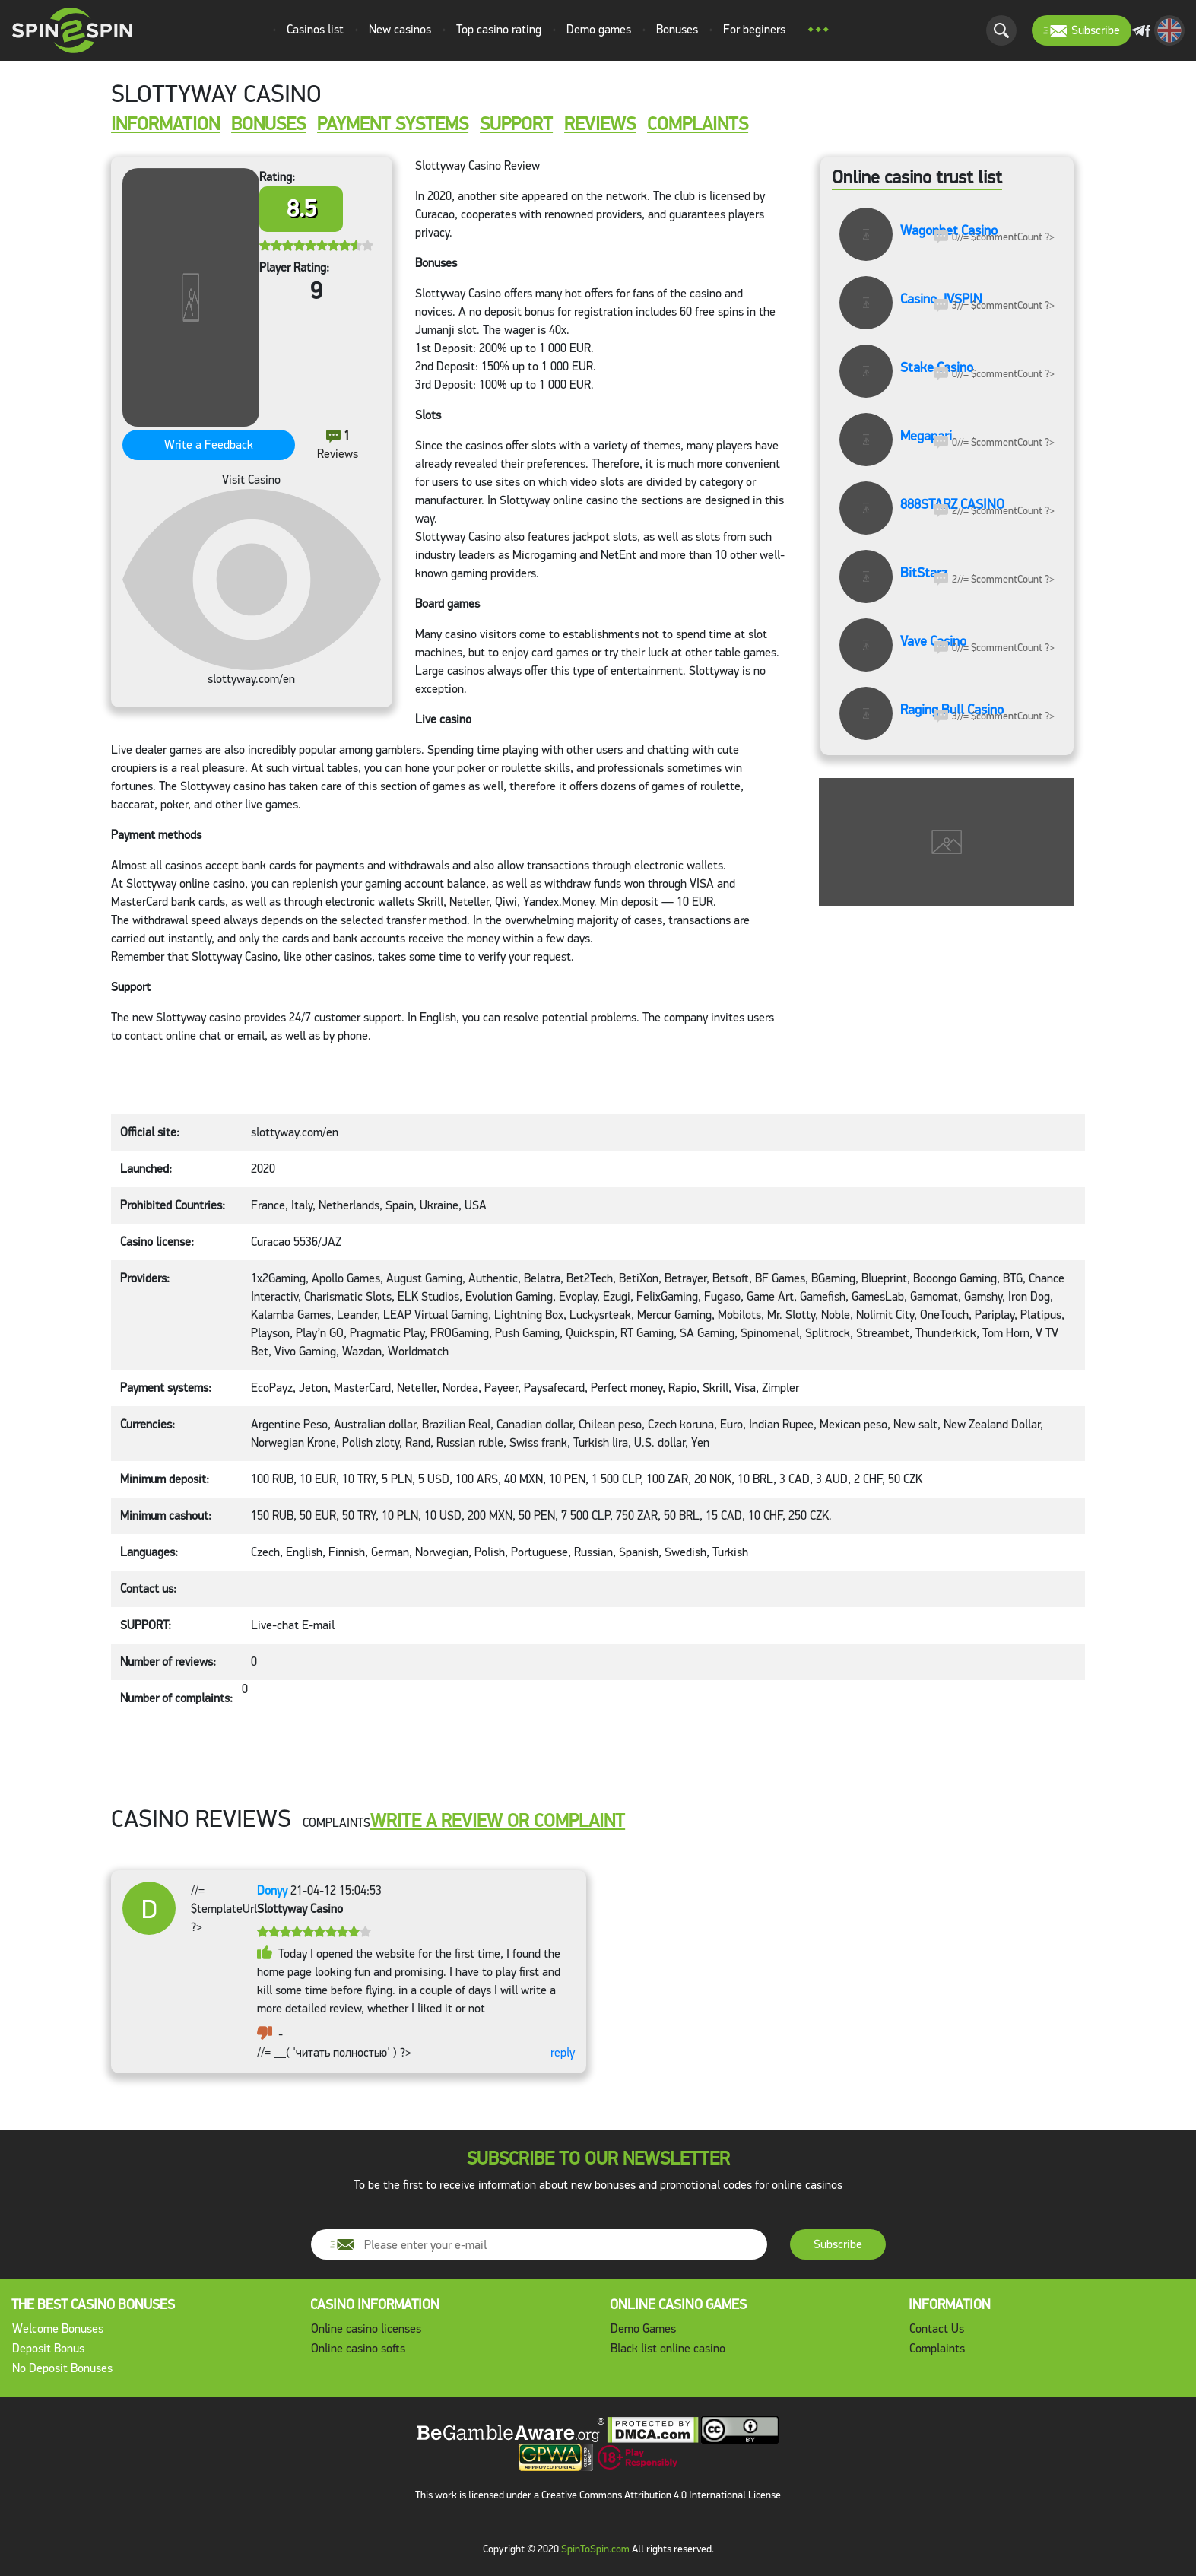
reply (562, 2052)
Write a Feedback (208, 444)
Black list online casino (668, 2348)
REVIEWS (600, 125)
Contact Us (936, 2328)
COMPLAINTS (697, 125)
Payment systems (392, 125)
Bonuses (268, 125)
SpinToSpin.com (595, 2549)
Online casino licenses (366, 2328)
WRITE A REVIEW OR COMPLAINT (497, 1821)
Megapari (926, 436)
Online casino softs (358, 2348)
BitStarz (923, 573)
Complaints (937, 2348)
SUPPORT (516, 125)
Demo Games (643, 2328)
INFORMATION (165, 125)
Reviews (337, 444)
